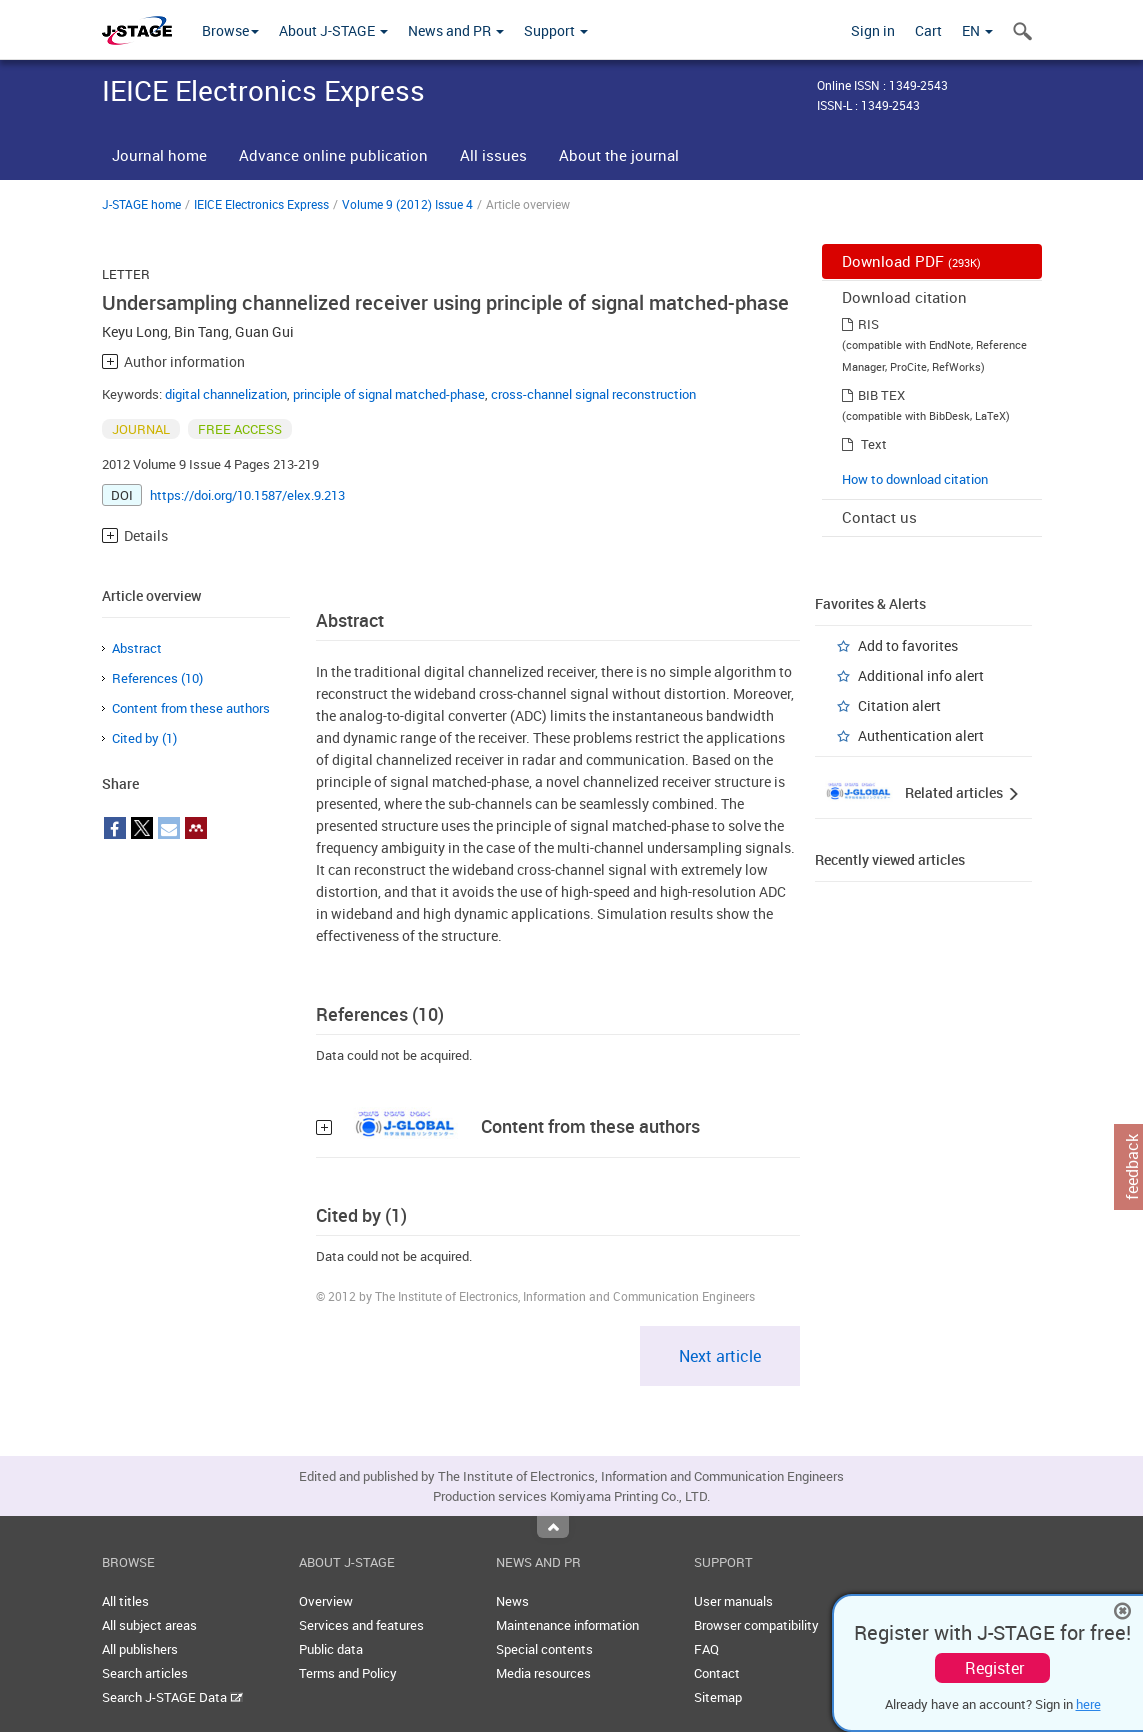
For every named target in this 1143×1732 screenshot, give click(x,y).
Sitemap (718, 1697)
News (512, 1601)
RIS (868, 324)
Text (874, 444)
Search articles (145, 1673)
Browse (230, 30)
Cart (928, 30)
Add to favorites (908, 645)
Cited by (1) (144, 738)
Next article (720, 1356)
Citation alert (899, 705)
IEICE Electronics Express (261, 204)
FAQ (706, 1649)
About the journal (619, 155)
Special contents (544, 1649)
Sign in (873, 30)
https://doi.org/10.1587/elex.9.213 (247, 495)
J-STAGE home (141, 204)
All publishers (140, 1649)
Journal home (159, 155)
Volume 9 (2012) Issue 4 (407, 204)
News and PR (456, 30)
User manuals (733, 1601)
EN (977, 30)
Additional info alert (921, 675)
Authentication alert (921, 735)
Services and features (361, 1625)
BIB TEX (881, 395)
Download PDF (911, 261)
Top (553, 1527)
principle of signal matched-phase (389, 394)
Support (556, 30)
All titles (125, 1601)
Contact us (879, 517)
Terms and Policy (348, 1673)
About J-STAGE (333, 30)
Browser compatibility (756, 1625)
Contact (717, 1673)
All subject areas (149, 1625)
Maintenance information (567, 1625)
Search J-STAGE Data (172, 1697)
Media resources (543, 1673)
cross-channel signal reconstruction (593, 394)
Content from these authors (191, 708)
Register (994, 1668)
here (1088, 1704)
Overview (326, 1601)
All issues (493, 155)
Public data (331, 1649)
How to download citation (915, 479)
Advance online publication (333, 155)
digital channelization (226, 394)
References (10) (157, 678)
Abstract (137, 648)
